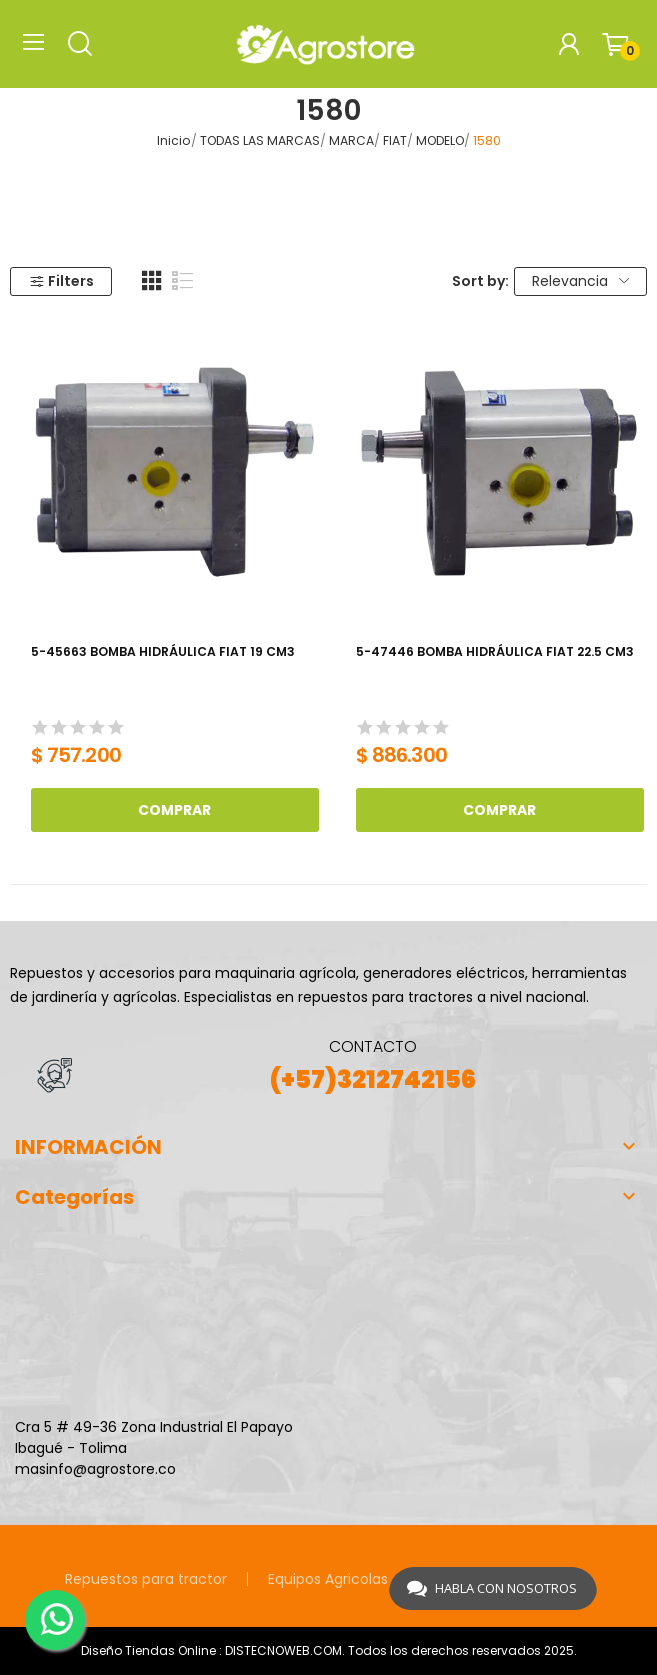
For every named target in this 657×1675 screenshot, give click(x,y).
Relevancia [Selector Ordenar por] (580, 281)
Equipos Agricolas (328, 1579)
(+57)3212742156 (373, 1079)
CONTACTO (373, 1046)
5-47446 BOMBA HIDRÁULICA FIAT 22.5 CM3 (495, 651)
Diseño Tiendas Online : (151, 1650)
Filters (61, 281)
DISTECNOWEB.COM (283, 1650)
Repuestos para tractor (146, 1579)
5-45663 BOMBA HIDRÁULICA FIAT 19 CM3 (163, 651)
